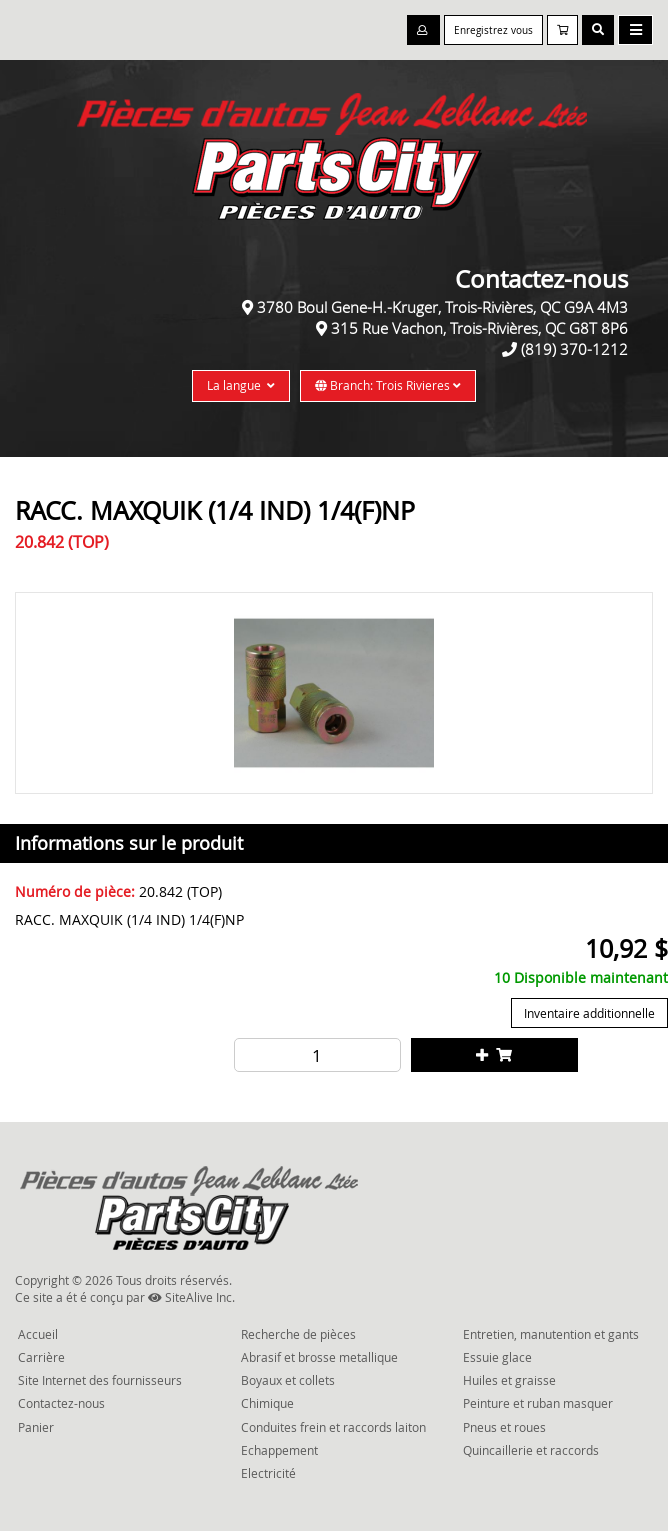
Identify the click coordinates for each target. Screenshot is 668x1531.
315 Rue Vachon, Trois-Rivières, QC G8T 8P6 (479, 328)
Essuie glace (497, 1357)
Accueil (38, 1334)
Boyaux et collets (288, 1380)
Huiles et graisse (509, 1380)
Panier (36, 1427)
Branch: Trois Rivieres (388, 385)
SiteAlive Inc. (191, 1297)
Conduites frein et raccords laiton (333, 1427)
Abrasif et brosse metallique (319, 1357)
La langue (241, 385)
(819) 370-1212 (574, 349)
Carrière (41, 1357)
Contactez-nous (61, 1403)
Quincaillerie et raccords (531, 1450)
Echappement (279, 1450)
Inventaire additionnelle (589, 1013)
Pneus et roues (504, 1427)
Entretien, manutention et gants (551, 1334)
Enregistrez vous (493, 30)
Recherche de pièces (298, 1334)
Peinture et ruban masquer (538, 1403)
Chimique (267, 1403)
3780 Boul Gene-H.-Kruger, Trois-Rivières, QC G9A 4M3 (442, 307)
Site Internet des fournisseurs (100, 1380)
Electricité (268, 1473)
